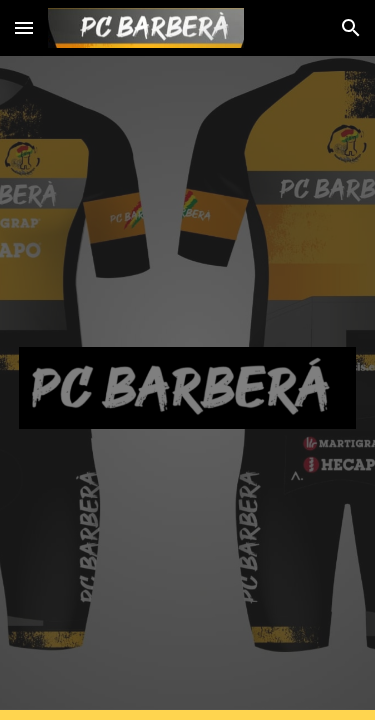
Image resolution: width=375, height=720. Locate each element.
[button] (24, 27)
